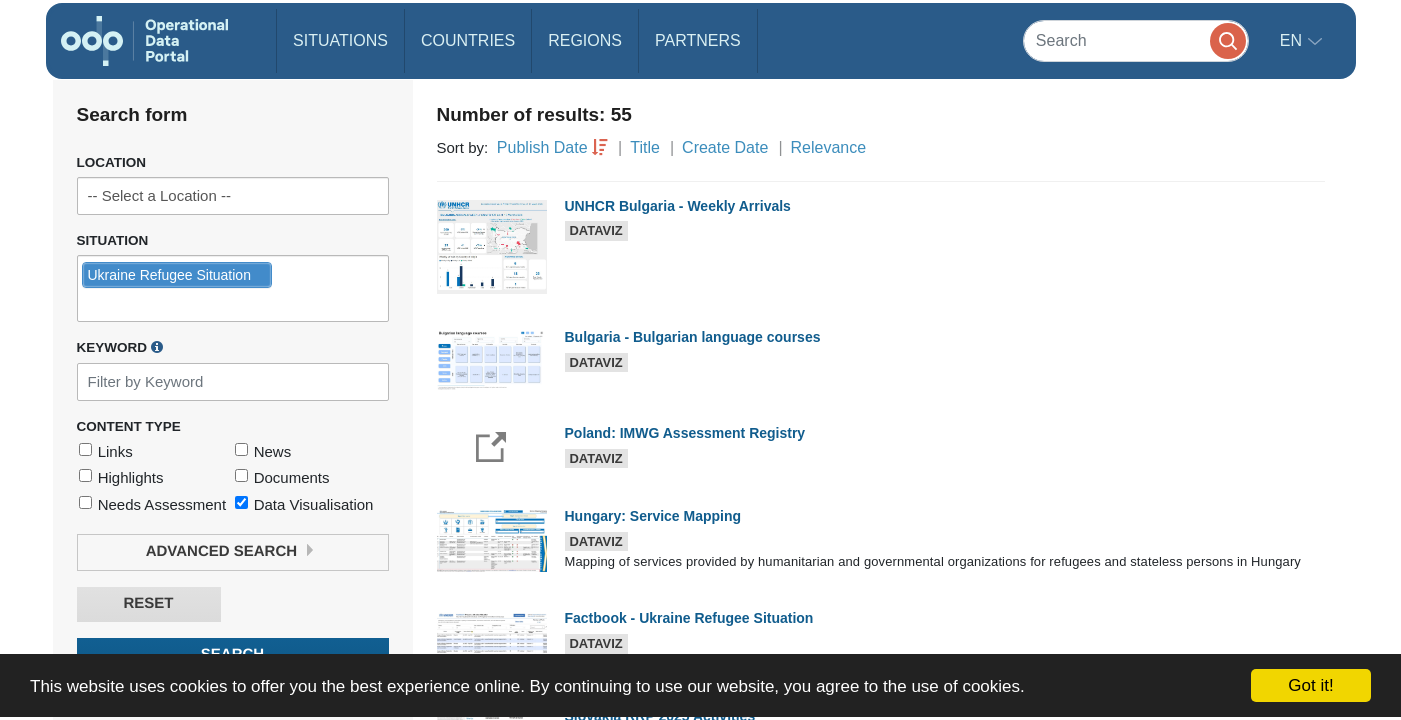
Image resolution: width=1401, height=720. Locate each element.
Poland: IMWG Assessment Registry (685, 433)
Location (112, 162)
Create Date (725, 147)
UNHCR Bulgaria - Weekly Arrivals (678, 206)
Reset (148, 603)
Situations (340, 40)
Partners (698, 40)
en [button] (1293, 40)
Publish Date (542, 147)
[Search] (1136, 40)
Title (645, 147)
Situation (113, 240)
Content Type (129, 426)
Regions (585, 40)
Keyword (120, 347)
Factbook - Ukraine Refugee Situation (689, 618)
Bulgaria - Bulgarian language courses (693, 337)
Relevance (829, 147)
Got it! (1310, 685)
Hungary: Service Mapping (653, 516)
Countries (468, 40)
